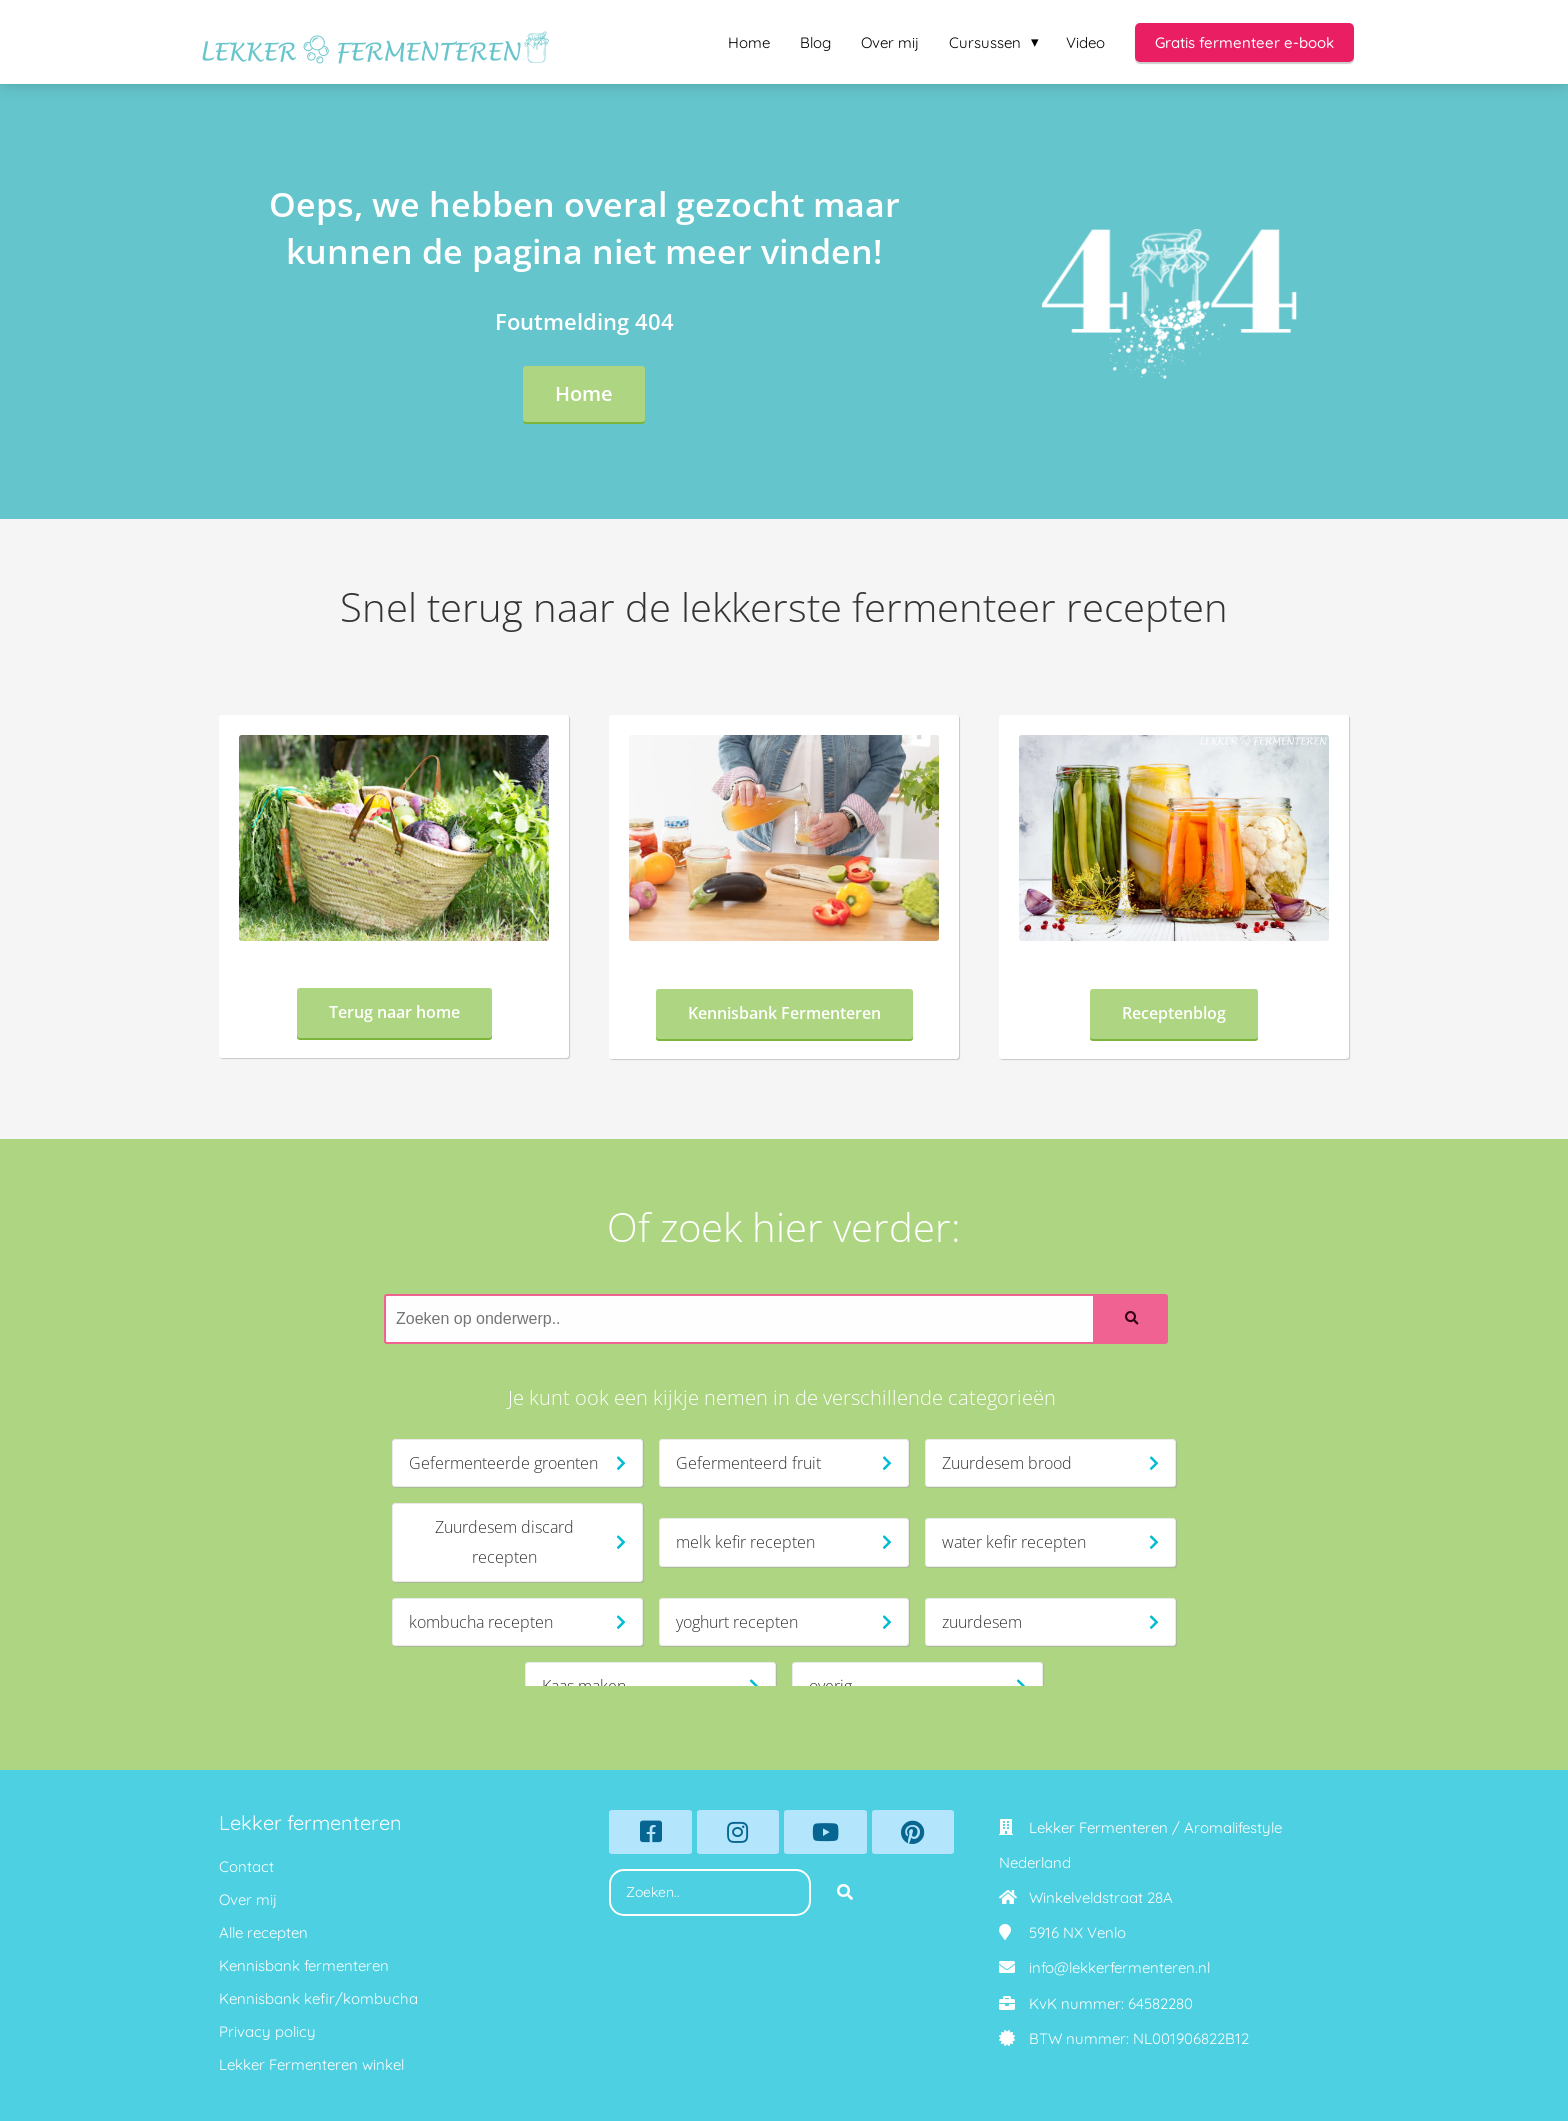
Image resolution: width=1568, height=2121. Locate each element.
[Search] (1131, 1319)
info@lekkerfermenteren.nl (1119, 1967)
